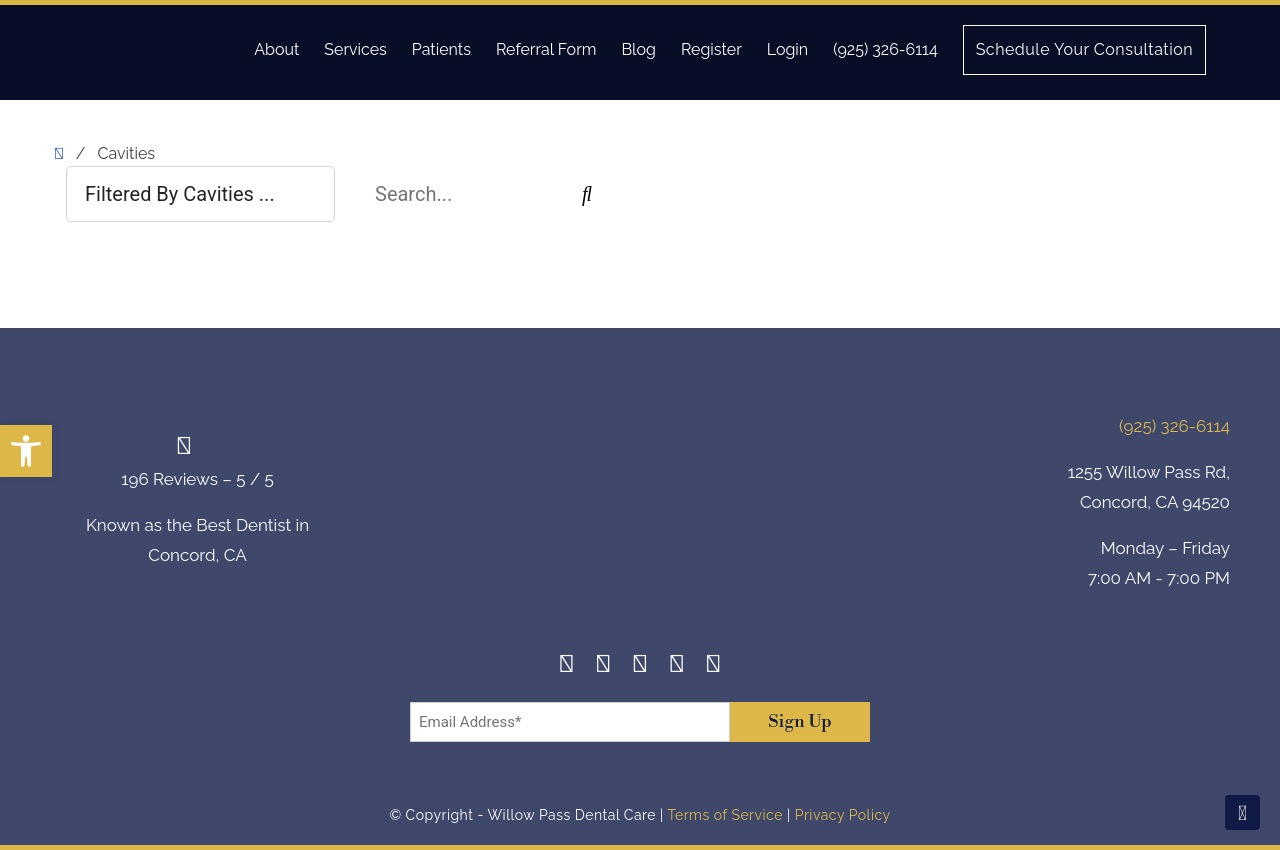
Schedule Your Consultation (1084, 49)
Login (787, 49)
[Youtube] (713, 666)
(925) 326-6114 (885, 49)
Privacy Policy (843, 815)
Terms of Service (724, 815)
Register (711, 49)
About (276, 49)
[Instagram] (603, 666)
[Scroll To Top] (1242, 812)
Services (355, 49)
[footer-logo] (640, 505)
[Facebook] (566, 666)
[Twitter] (640, 666)
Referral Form (546, 49)
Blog (638, 49)
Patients (441, 49)
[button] (26, 451)
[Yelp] (676, 666)
